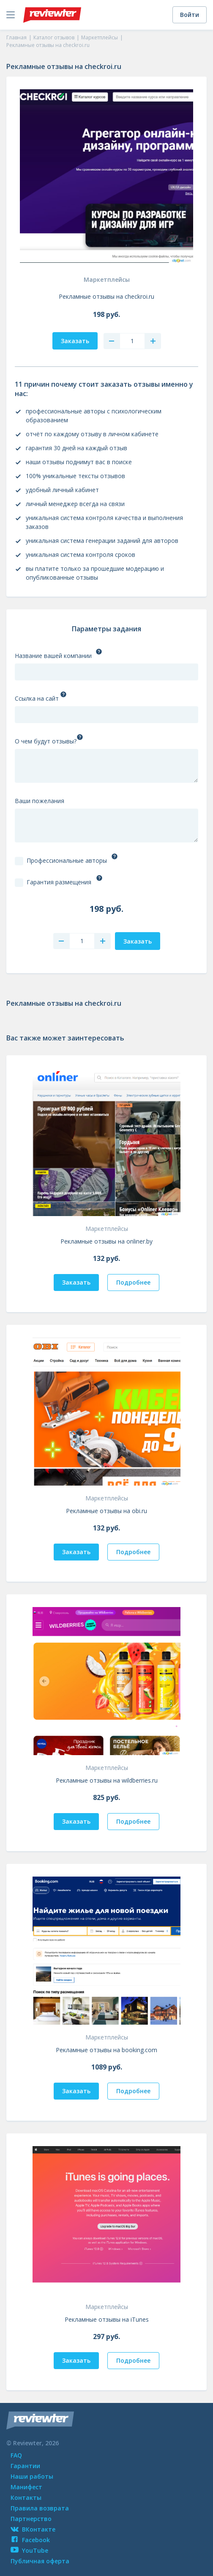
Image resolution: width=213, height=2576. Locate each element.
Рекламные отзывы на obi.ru (106, 1511)
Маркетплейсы (107, 279)
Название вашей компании (53, 656)
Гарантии (25, 2466)
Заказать (76, 1282)
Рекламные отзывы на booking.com (106, 2050)
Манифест (26, 2487)
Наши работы (32, 2476)
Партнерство (31, 2519)
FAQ (16, 2455)
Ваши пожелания (39, 801)
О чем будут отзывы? (45, 741)
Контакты (26, 2497)
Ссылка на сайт (37, 698)
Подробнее (133, 1282)
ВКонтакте (33, 2529)
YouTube (29, 2550)
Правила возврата (40, 2508)
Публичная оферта (40, 2561)
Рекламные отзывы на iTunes (107, 2319)
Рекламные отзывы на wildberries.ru (107, 1780)
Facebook (30, 2540)
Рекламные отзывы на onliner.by (106, 1241)
